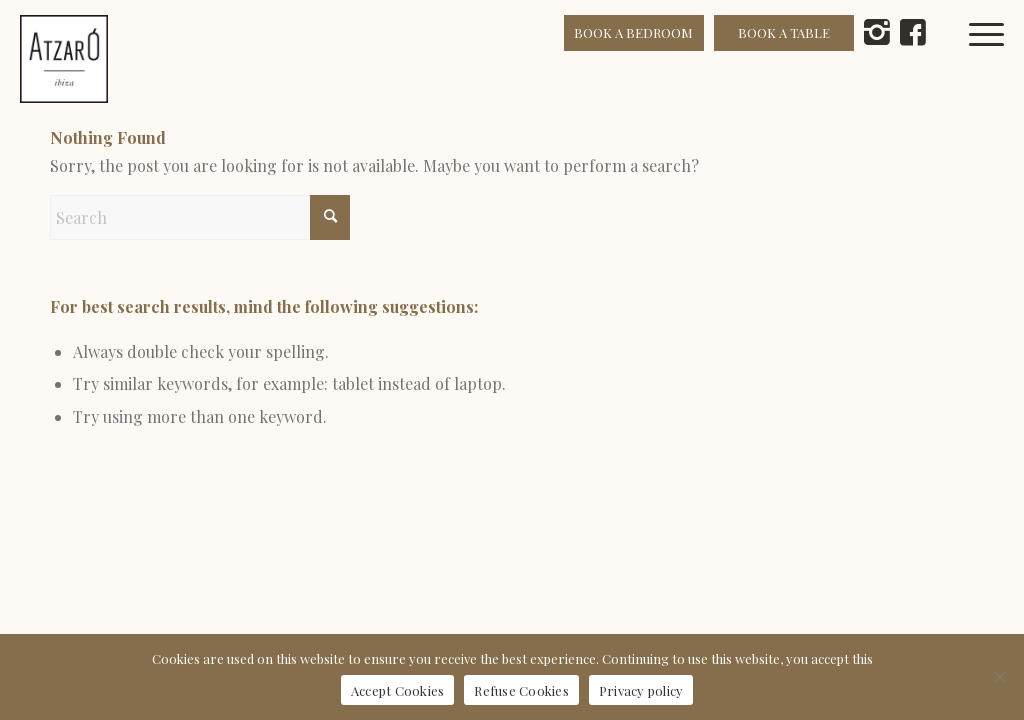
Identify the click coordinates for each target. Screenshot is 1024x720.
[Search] (200, 217)
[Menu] (997, 59)
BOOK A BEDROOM (633, 32)
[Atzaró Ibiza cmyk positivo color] (64, 59)
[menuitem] (997, 59)
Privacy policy (641, 690)
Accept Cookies (398, 690)
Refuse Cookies (521, 690)
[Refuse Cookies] (999, 677)
